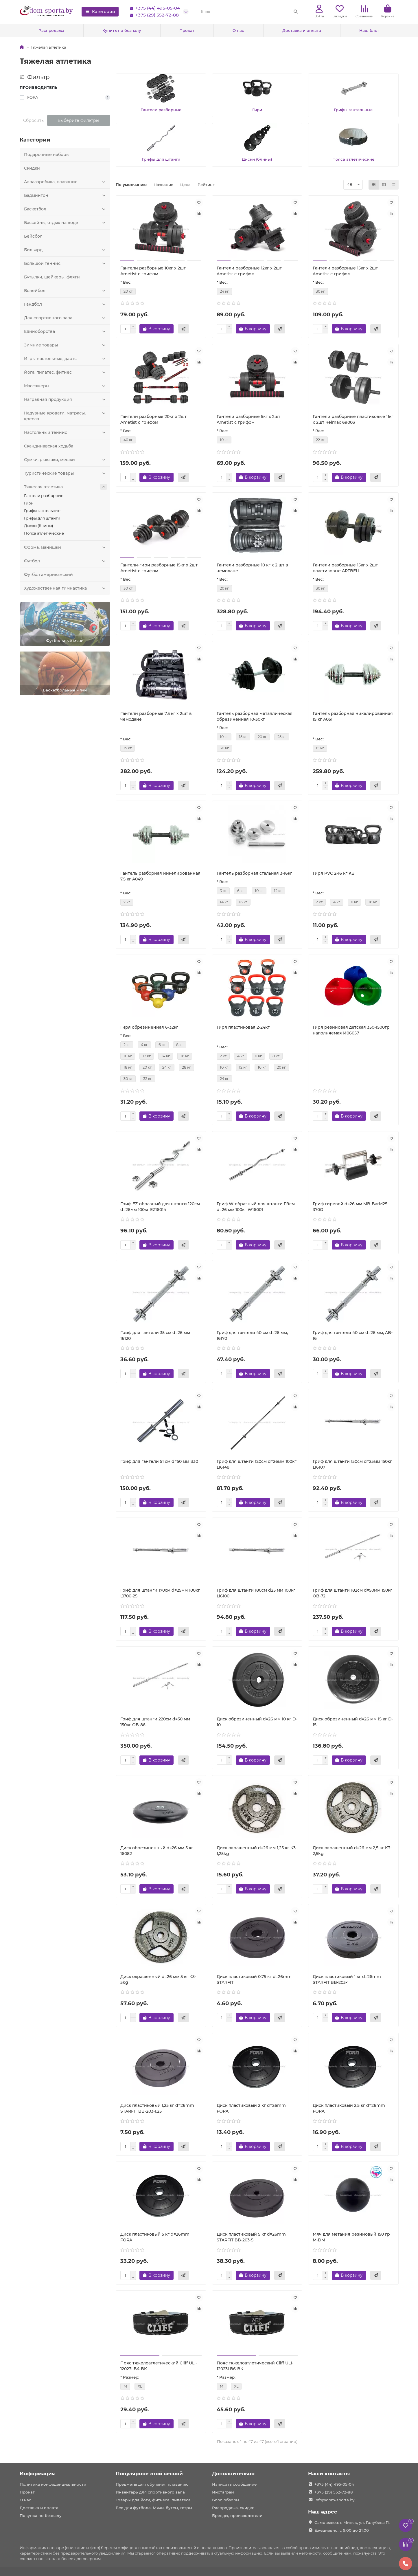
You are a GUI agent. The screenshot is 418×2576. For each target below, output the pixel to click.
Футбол (65, 561)
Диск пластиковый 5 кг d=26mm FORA (154, 2237)
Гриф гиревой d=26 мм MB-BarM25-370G (351, 1206)
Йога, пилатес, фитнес (65, 372)
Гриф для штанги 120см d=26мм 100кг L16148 (257, 1464)
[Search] (249, 11)
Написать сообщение (234, 2484)
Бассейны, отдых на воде (65, 222)
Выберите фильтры (78, 120)
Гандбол (65, 304)
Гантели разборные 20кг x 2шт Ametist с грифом (153, 419)
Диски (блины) (38, 525)
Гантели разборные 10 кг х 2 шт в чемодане (252, 567)
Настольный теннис (65, 432)
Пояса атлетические (44, 533)
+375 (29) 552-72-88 (153, 15)
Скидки (32, 168)
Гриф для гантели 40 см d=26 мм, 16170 (252, 1335)
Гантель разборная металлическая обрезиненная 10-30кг (254, 716)
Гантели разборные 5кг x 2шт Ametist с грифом (248, 419)
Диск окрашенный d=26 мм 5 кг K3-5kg (158, 1979)
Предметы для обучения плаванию (152, 2484)
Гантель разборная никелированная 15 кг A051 (353, 716)
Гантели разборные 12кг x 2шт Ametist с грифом (249, 270)
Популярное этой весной (149, 2473)
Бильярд (65, 250)
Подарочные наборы (46, 154)
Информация (37, 2473)
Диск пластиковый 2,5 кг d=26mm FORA (349, 2108)
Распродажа (51, 30)
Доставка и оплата (301, 30)
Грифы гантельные (42, 510)
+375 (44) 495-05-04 (153, 8)
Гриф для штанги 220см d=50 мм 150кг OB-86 (155, 1721)
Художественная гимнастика (65, 588)
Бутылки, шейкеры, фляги (52, 277)
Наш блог (369, 30)
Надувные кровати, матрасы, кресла (65, 415)
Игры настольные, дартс (65, 359)
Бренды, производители (237, 2515)
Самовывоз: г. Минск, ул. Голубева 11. (352, 2522)
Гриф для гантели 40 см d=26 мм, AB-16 (353, 1335)
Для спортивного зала (65, 318)
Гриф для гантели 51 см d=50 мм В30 (159, 1461)
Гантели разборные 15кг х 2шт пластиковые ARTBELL (345, 567)
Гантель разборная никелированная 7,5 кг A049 (160, 876)
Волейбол (65, 290)
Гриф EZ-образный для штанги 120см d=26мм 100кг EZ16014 (160, 1206)
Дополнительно (233, 2473)
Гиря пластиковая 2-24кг (243, 1027)
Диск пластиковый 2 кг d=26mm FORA (251, 2108)
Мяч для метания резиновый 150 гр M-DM (351, 2237)
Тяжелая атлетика (65, 487)
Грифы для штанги (42, 518)
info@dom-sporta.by (334, 2500)
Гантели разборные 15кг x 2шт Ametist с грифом (345, 270)
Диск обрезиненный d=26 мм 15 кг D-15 (353, 1721)
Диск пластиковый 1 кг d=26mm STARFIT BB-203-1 (347, 1979)
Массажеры (65, 386)
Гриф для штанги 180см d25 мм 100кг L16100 (256, 1593)
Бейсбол (33, 236)
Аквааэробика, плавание (65, 182)
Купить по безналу (121, 30)
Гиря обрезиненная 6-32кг (149, 1027)
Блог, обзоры (225, 2500)
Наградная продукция (65, 399)
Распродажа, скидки (233, 2507)
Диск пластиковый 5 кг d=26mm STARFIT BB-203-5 (251, 2237)
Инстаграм (223, 2492)
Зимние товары (65, 345)
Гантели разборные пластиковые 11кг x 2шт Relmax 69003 (353, 419)
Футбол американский (48, 574)
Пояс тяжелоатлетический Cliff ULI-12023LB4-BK (158, 2365)
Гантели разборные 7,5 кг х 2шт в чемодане (156, 716)
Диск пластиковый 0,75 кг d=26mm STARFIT (254, 1979)
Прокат (186, 30)
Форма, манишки (65, 547)
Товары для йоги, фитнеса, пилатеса (153, 2500)
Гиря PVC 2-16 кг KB (334, 873)
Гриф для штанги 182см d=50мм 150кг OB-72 (352, 1593)
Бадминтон (65, 195)
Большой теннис (65, 263)
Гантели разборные (43, 495)
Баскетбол (65, 209)
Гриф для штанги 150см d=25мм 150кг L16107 (352, 1464)
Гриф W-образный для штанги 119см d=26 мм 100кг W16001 (256, 1206)
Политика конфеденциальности (53, 2484)
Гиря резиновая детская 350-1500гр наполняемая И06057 (351, 1030)
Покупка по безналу (41, 2515)
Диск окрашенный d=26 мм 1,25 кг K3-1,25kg (257, 1850)
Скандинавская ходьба (48, 446)
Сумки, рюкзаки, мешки (65, 460)
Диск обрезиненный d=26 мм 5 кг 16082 (156, 1850)
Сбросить (33, 120)
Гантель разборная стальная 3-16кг (254, 873)
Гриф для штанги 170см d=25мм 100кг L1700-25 (160, 1593)
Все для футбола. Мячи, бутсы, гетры (154, 2507)
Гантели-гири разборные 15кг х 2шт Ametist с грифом (159, 567)
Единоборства (65, 331)
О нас (238, 30)
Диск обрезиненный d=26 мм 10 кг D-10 (257, 1721)
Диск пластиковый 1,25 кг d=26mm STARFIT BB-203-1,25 (157, 2108)
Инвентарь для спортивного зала (150, 2492)
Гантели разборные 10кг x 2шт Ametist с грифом (153, 270)
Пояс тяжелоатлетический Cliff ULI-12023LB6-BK (255, 2365)
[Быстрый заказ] (183, 328)
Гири (29, 503)
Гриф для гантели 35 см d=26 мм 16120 (155, 1335)
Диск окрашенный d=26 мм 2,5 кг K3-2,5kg (352, 1850)
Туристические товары (65, 473)
